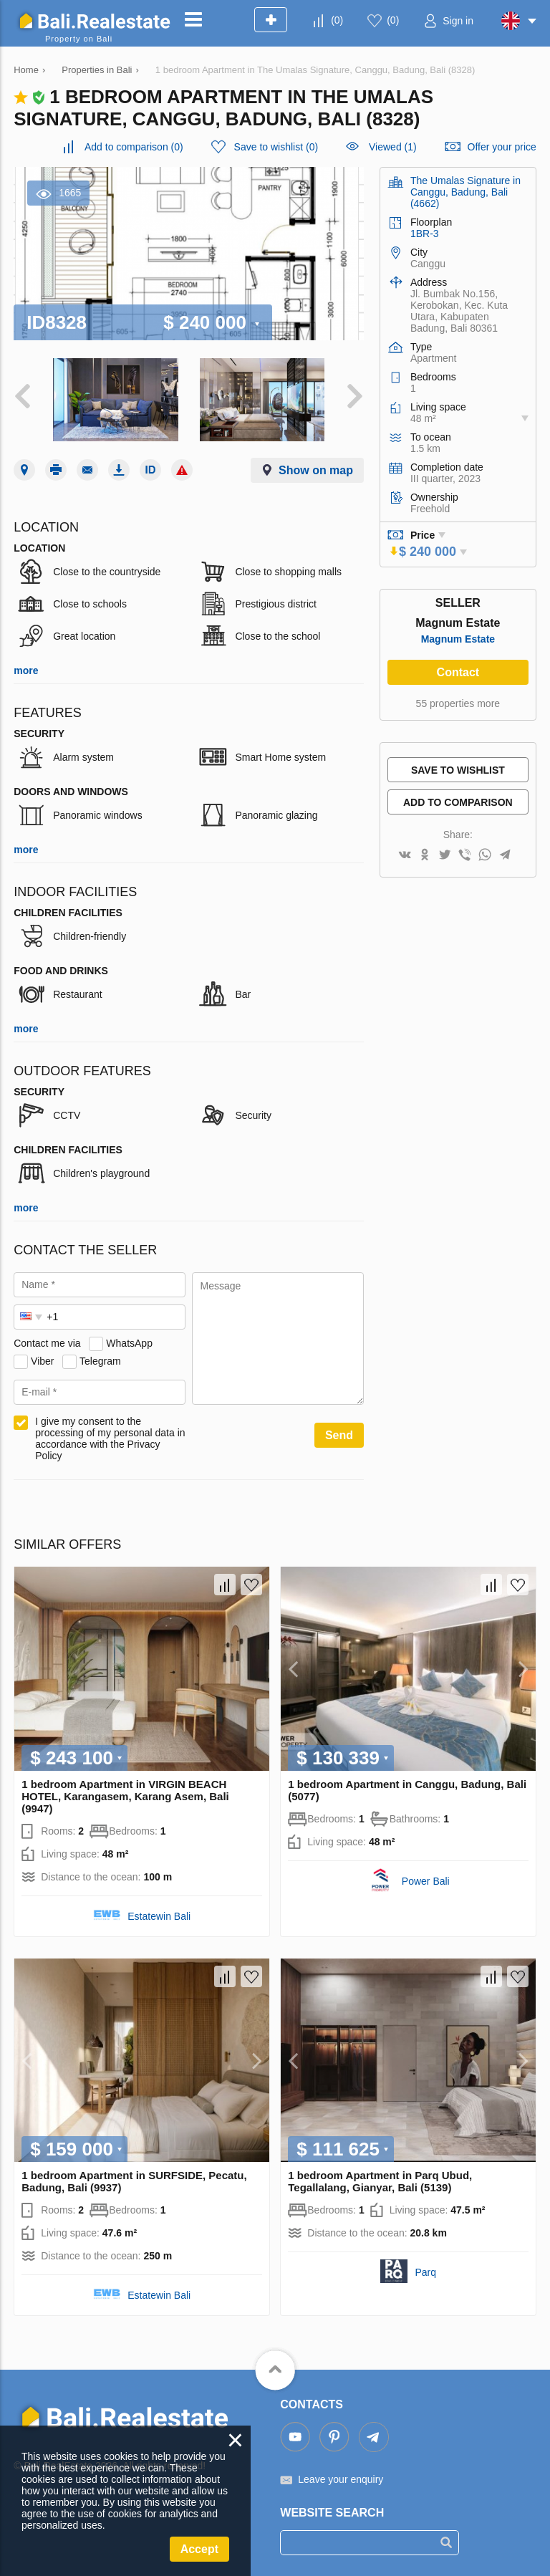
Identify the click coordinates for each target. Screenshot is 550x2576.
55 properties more (458, 703)
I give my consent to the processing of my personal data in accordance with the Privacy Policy (110, 1438)
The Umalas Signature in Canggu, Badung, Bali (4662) (465, 192)
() (337, 20)
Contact (458, 672)
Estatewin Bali (158, 1916)
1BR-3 (424, 233)
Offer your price (502, 147)
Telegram (100, 1361)
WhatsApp (129, 1343)
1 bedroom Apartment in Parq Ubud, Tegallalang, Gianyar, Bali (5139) (380, 2181)
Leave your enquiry (340, 2479)
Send (339, 1435)
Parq (425, 2272)
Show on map (316, 470)
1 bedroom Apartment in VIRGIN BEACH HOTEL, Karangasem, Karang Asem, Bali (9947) (125, 1796)
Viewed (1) (393, 147)
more (26, 670)
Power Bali (426, 1881)
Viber (42, 1361)
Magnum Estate (458, 639)
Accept (199, 2549)
